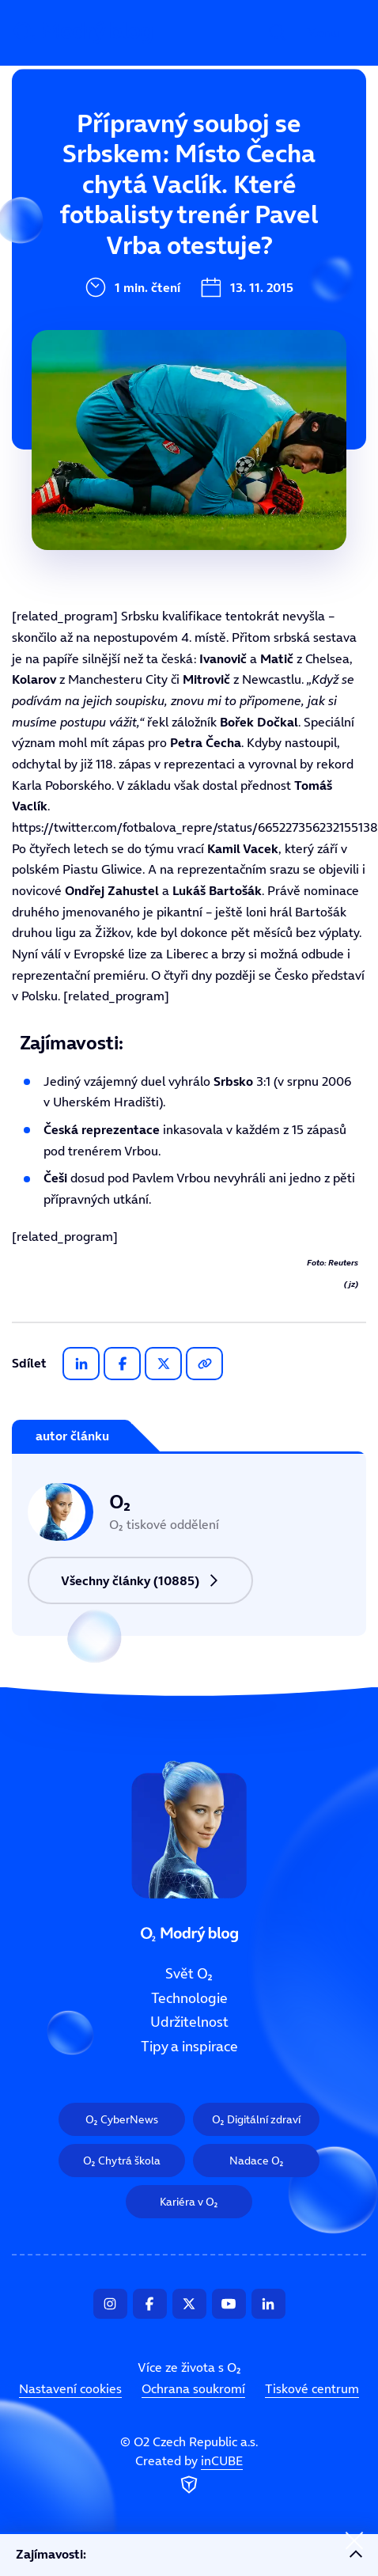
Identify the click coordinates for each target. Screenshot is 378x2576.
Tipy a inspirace (114, 307)
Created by (189, 2475)
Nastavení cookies (70, 2388)
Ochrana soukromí (193, 2388)
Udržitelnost (103, 254)
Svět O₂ (86, 148)
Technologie (101, 201)
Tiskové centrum (312, 2388)
